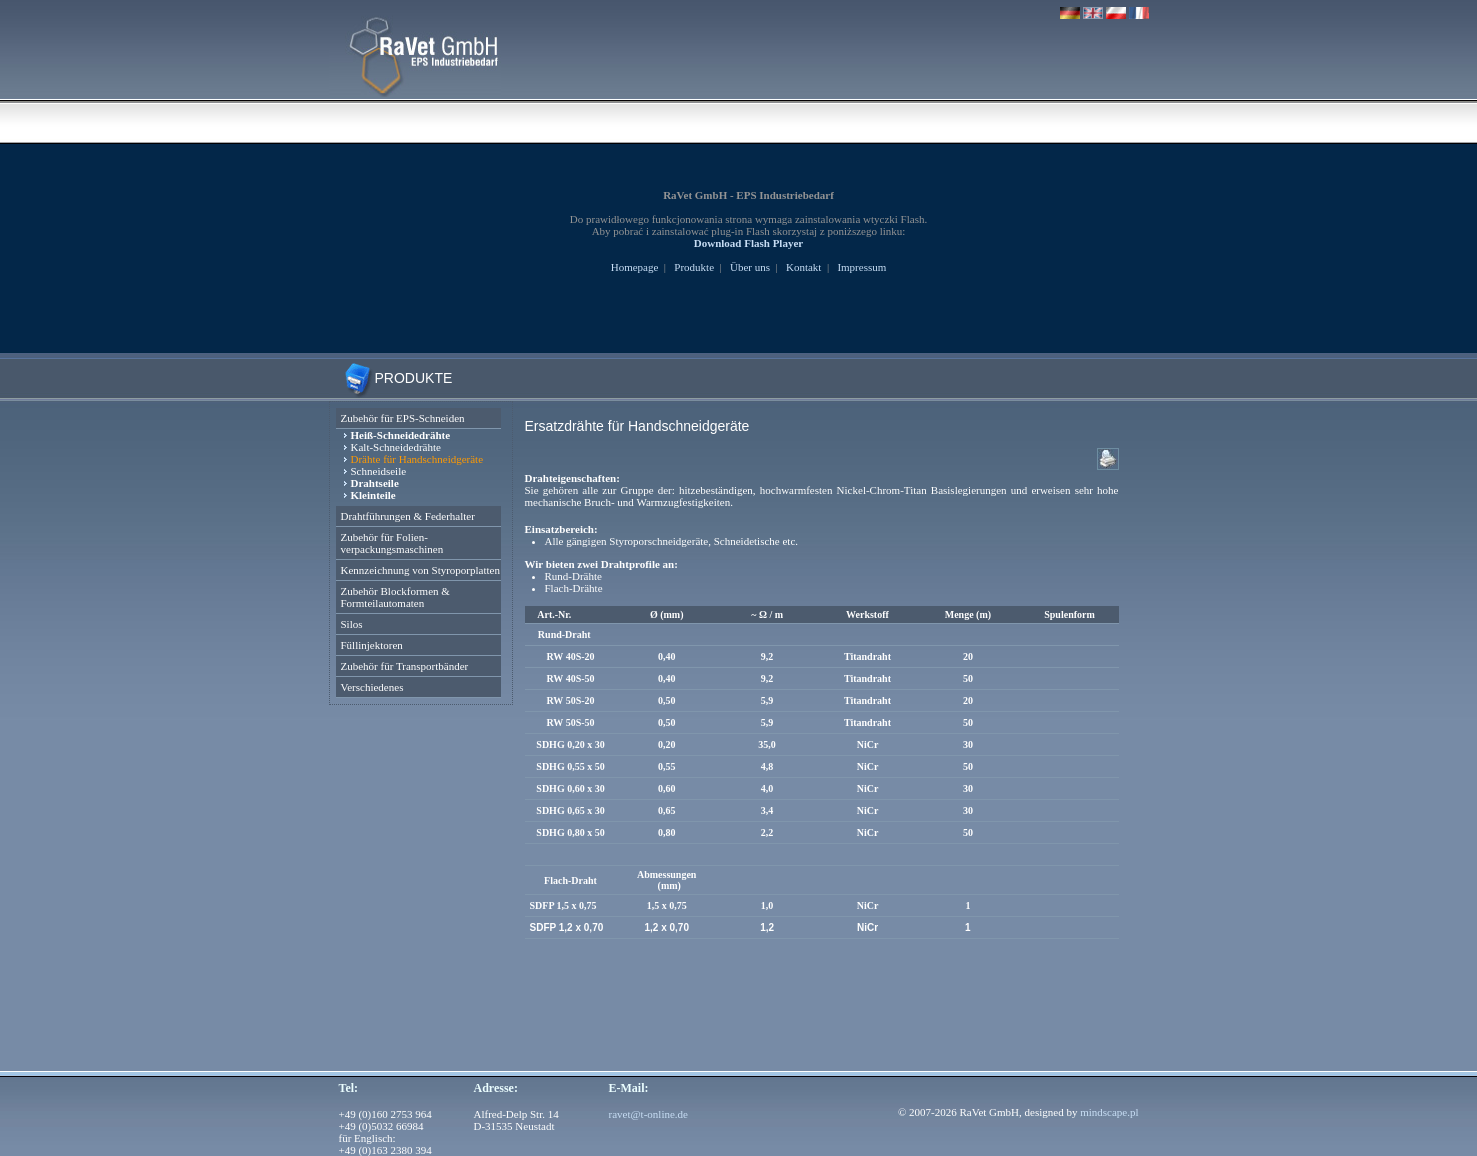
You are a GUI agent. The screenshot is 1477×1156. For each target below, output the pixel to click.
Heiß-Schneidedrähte (401, 435)
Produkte (694, 267)
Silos (352, 624)
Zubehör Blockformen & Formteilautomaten (395, 597)
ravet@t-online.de (648, 1114)
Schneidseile (379, 471)
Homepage (635, 267)
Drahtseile (375, 483)
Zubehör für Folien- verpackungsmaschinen (392, 543)
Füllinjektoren (372, 645)
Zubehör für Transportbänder (405, 666)
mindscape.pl (1109, 1112)
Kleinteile (373, 495)
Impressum (861, 267)
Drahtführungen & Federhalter (408, 516)
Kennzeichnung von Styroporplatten (420, 570)
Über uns (750, 267)
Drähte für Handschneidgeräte (417, 459)
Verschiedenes (372, 687)
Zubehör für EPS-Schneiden (403, 418)
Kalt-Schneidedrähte (396, 447)
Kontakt (803, 267)
